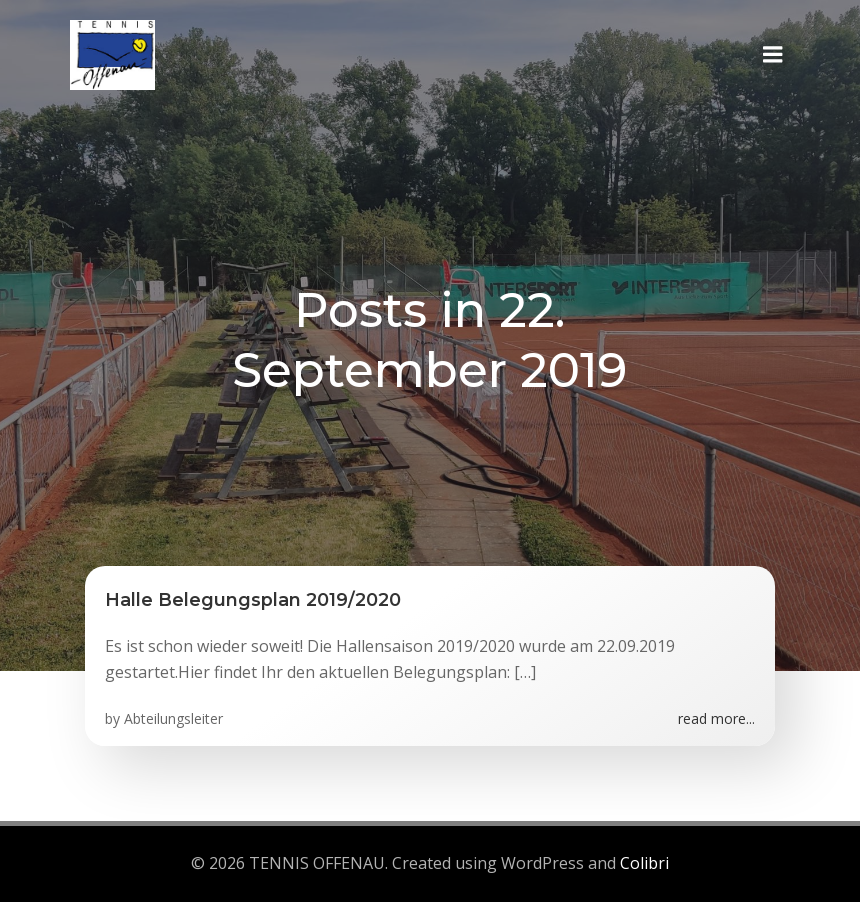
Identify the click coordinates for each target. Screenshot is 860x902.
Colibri (644, 863)
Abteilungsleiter (173, 718)
